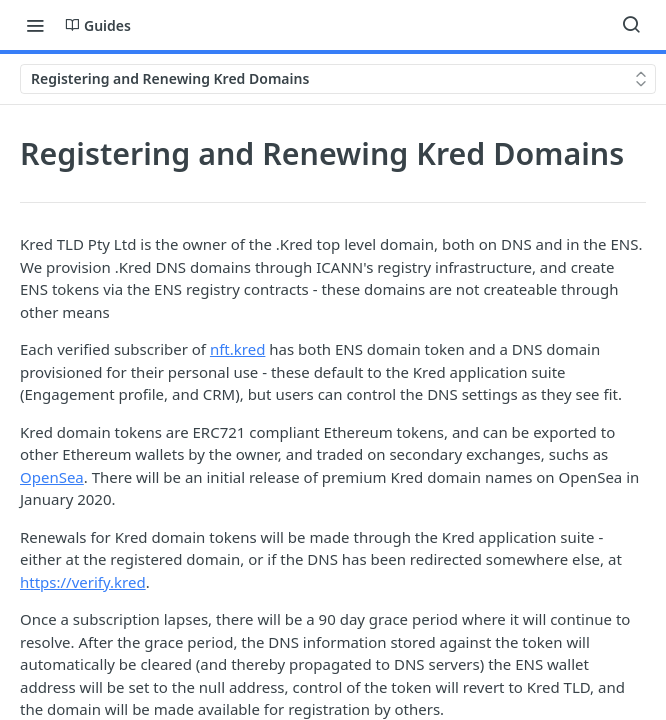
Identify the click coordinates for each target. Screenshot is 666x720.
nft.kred (237, 349)
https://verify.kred (83, 582)
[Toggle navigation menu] (35, 25)
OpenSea (52, 477)
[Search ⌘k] (631, 25)
